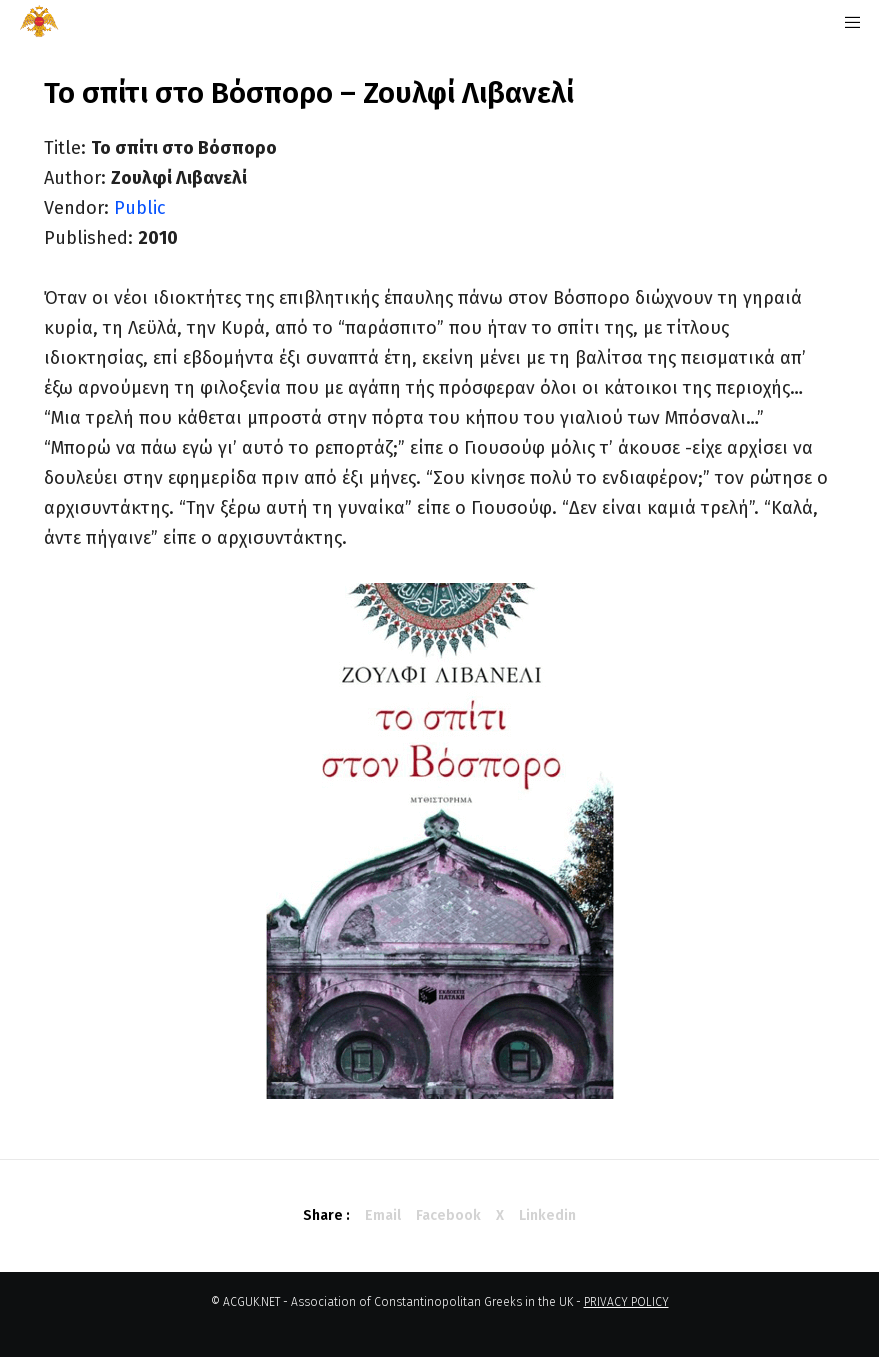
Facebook (448, 1215)
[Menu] (846, 22)
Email (383, 1215)
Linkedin (547, 1215)
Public (140, 208)
